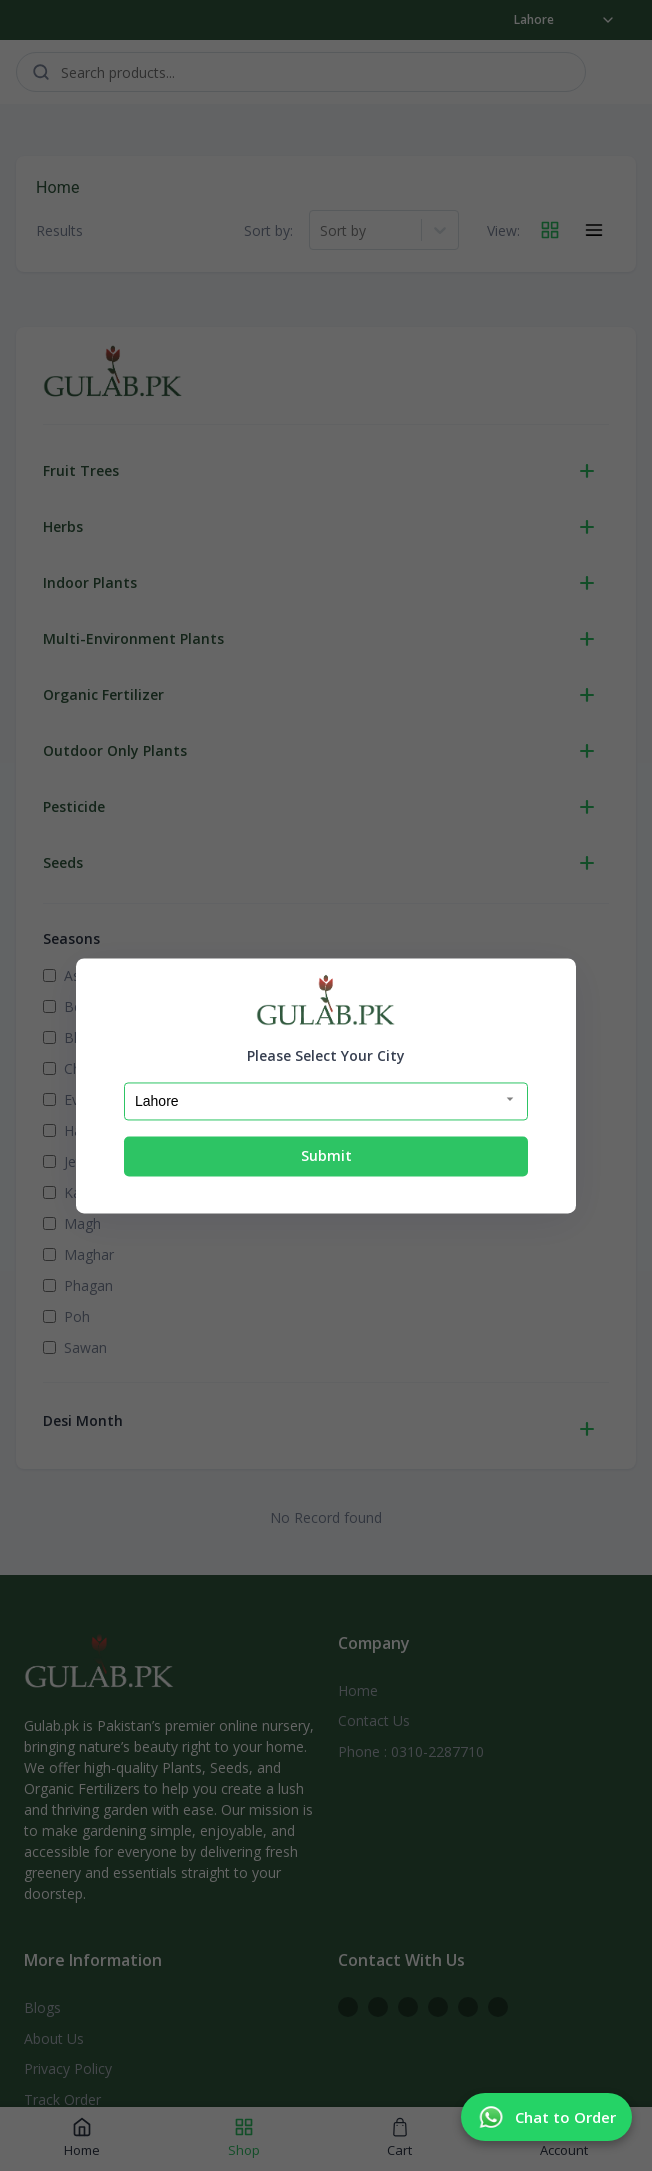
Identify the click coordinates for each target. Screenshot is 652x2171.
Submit (326, 1156)
